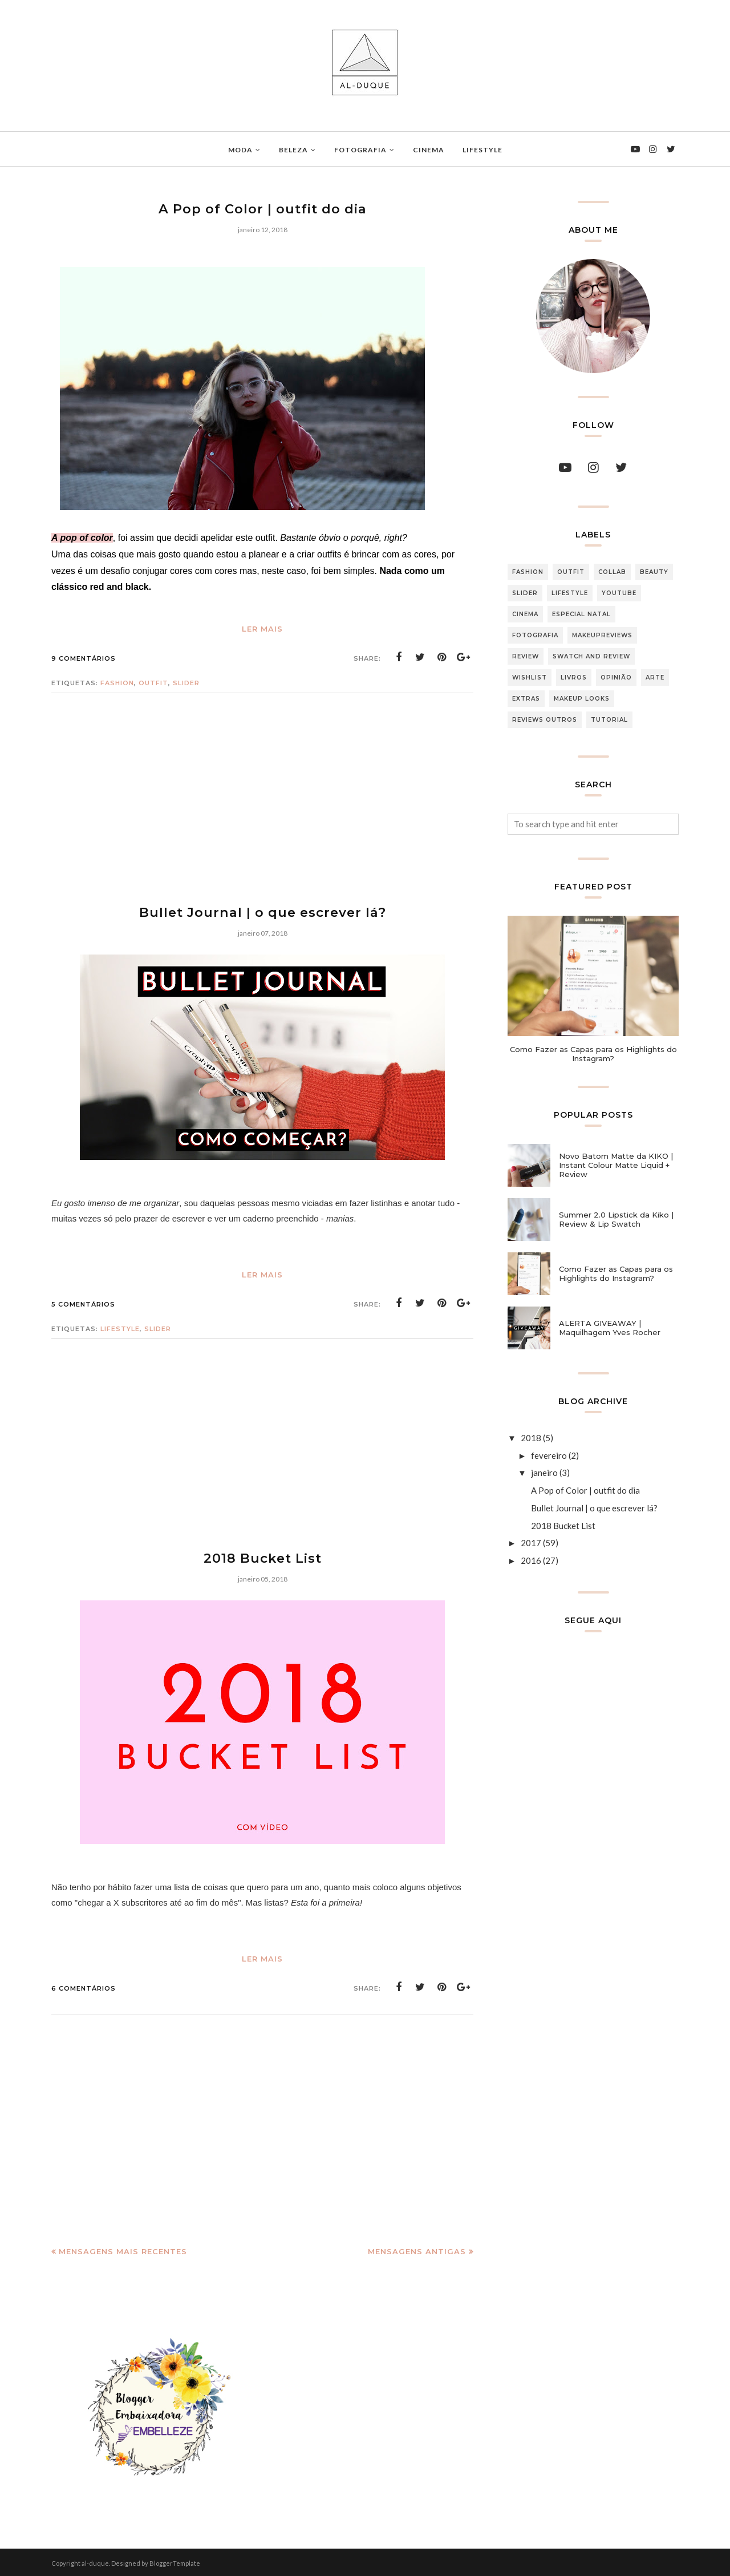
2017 (531, 1543)
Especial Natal (581, 614)
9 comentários (83, 658)
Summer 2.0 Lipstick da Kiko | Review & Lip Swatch (616, 1219)
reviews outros (544, 719)
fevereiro (549, 1455)
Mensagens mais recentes (123, 2249)
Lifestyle (120, 1328)
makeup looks (582, 698)
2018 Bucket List (262, 1556)
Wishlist (529, 677)
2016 (531, 1560)
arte (655, 677)
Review (525, 656)
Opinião (616, 677)
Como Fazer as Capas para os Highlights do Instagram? (593, 1054)
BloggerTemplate (174, 2561)
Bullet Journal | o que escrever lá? (262, 911)
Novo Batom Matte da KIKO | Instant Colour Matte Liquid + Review (616, 1165)
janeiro (544, 1472)
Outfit (153, 682)
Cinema (525, 614)
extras (526, 698)
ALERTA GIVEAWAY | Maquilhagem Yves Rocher (609, 1328)
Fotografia (535, 635)
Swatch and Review (591, 656)
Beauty (654, 572)
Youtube (619, 593)
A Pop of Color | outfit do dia (262, 208)
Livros (574, 677)
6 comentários (83, 1987)
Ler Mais (262, 628)
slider (186, 682)
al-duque (95, 2561)
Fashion (117, 682)
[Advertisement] (262, 807)
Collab (612, 572)
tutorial (609, 719)
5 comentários (83, 1303)
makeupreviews (602, 635)
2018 (531, 1438)
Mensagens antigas (417, 2249)
